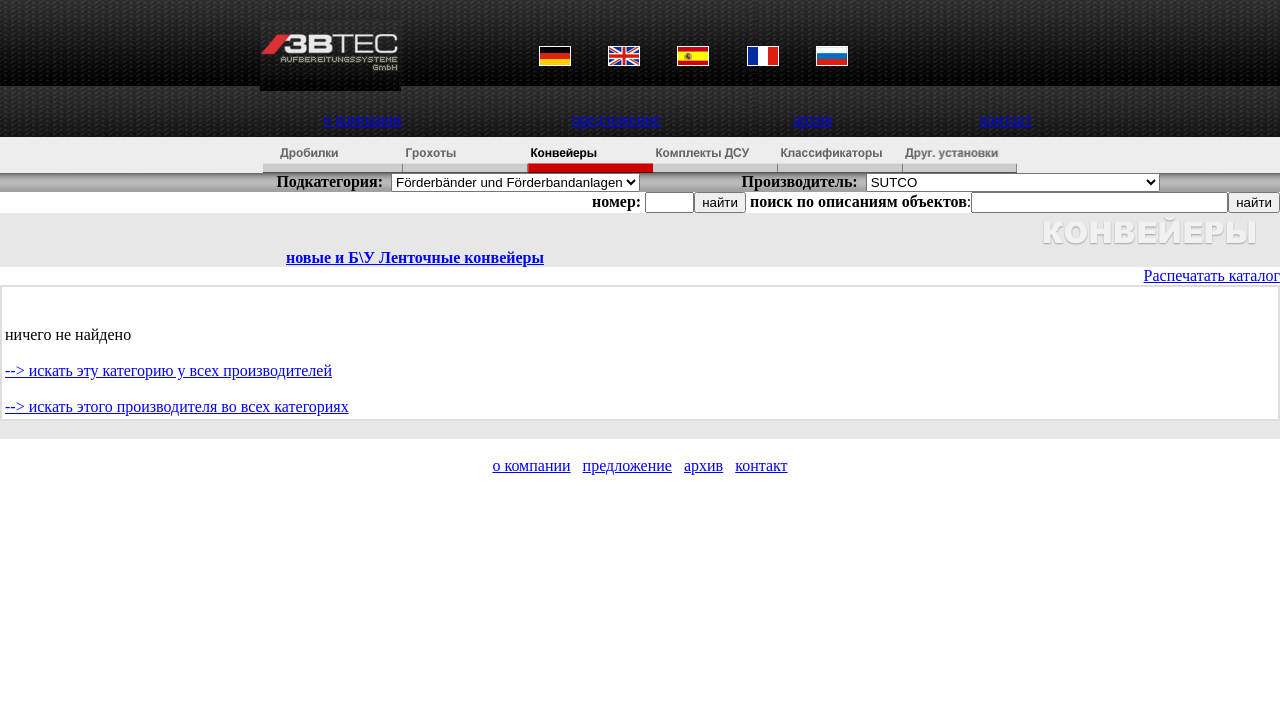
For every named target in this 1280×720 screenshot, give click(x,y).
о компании (363, 119)
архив (812, 119)
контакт (1006, 119)
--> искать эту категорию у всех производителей (168, 370)
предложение (616, 119)
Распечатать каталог (1212, 275)
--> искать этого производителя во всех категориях (177, 406)
